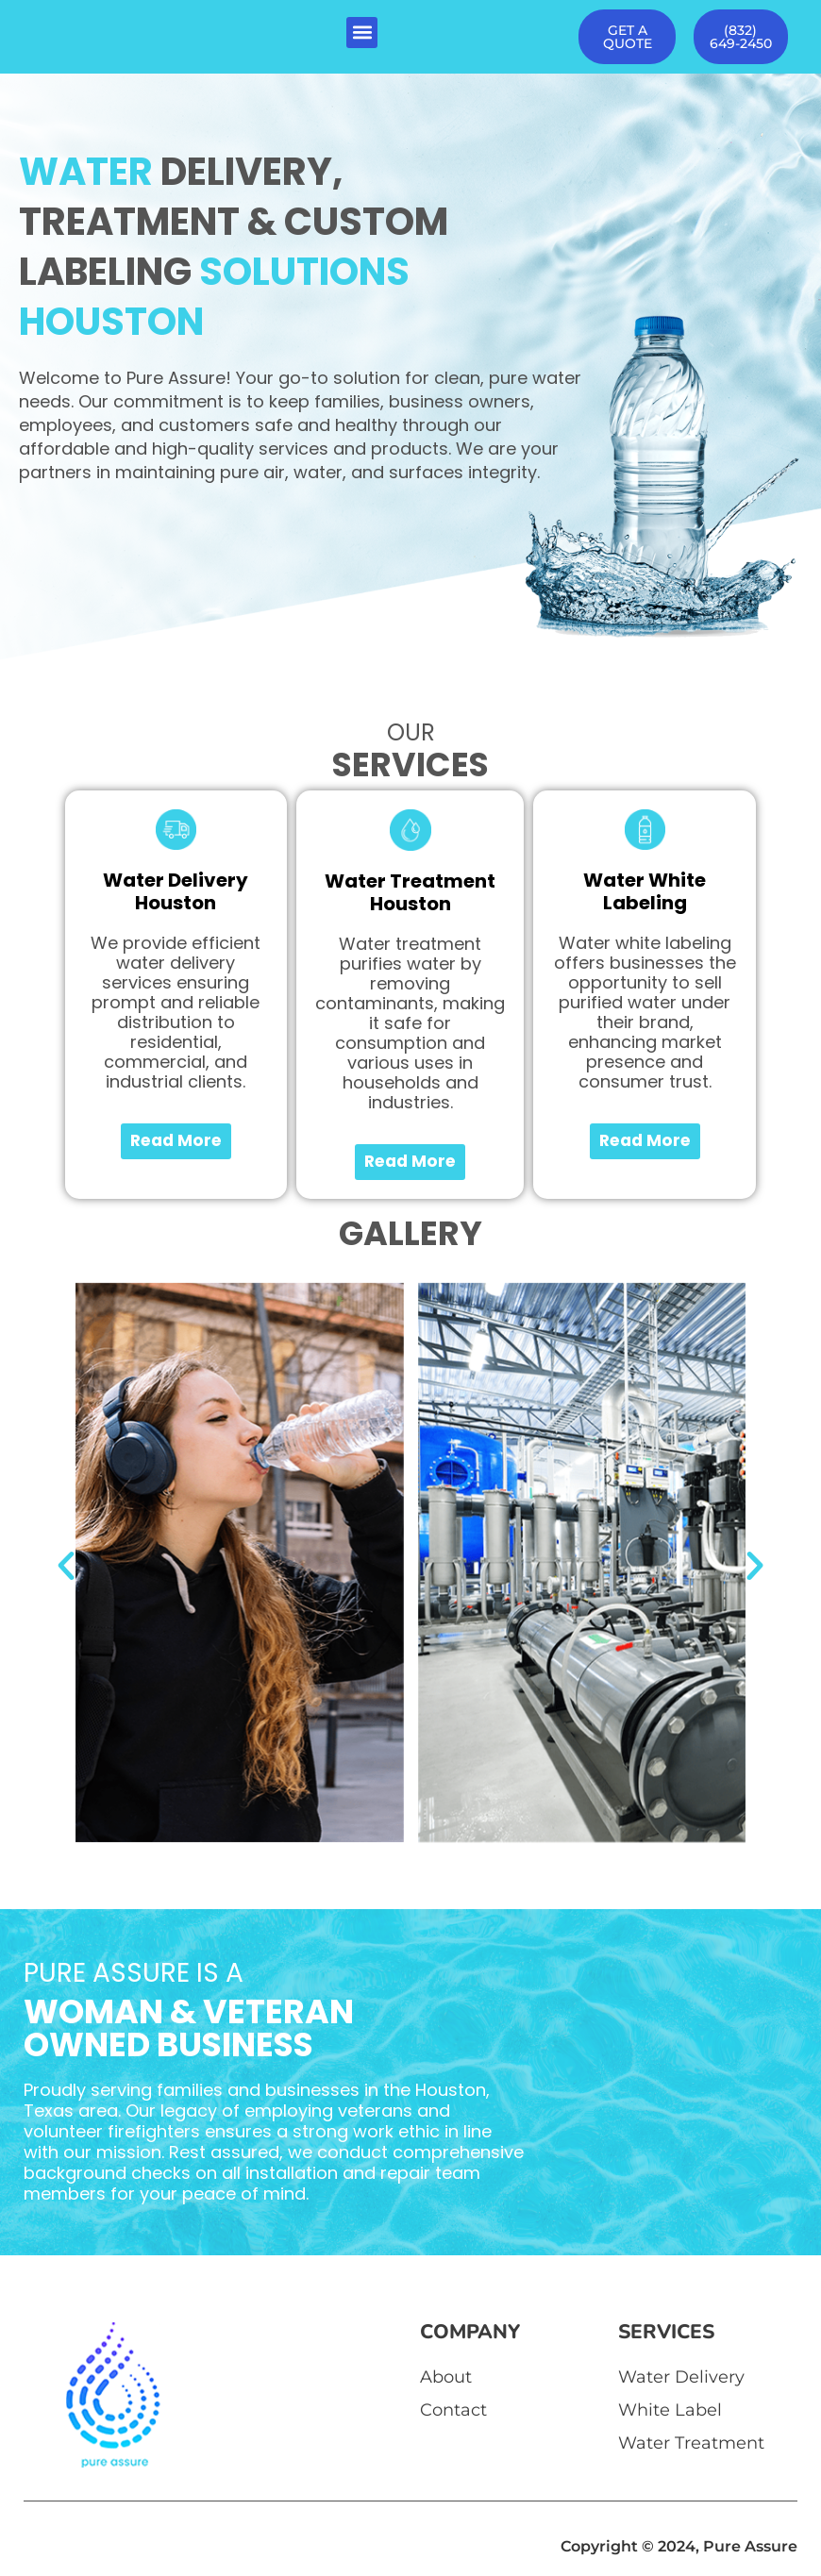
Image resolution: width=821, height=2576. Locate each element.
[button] (361, 32)
